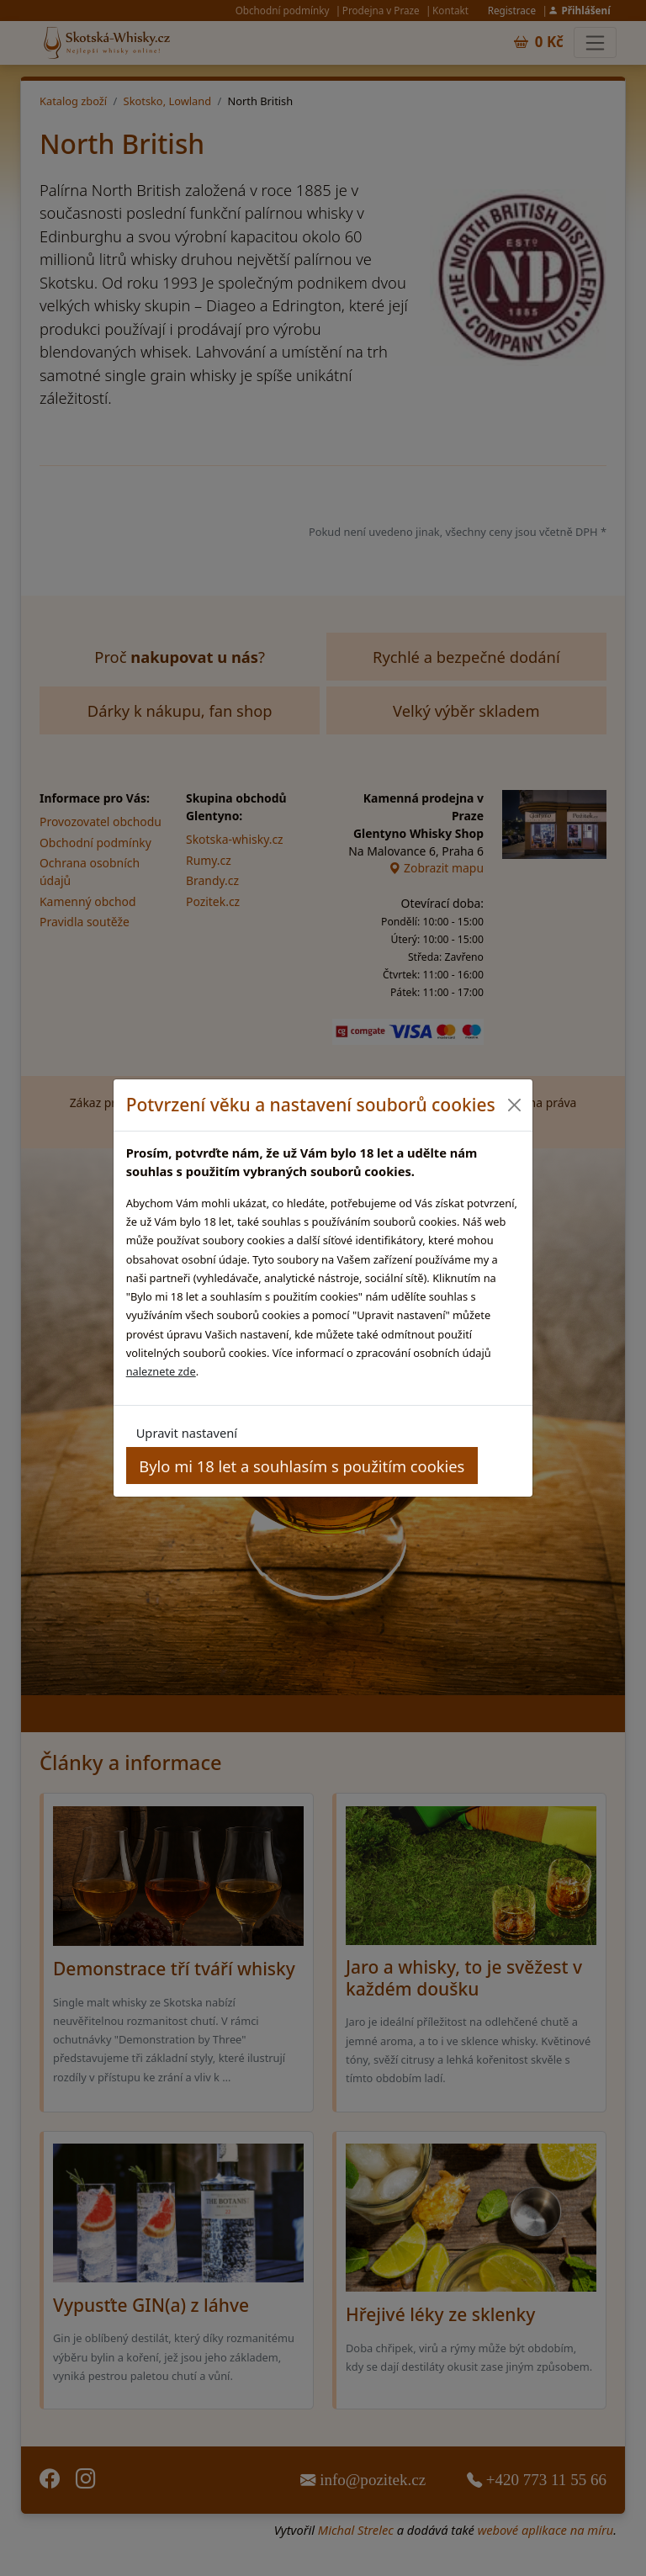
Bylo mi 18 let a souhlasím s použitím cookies (301, 1465)
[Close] (513, 1105)
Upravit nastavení (186, 1432)
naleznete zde (161, 1371)
